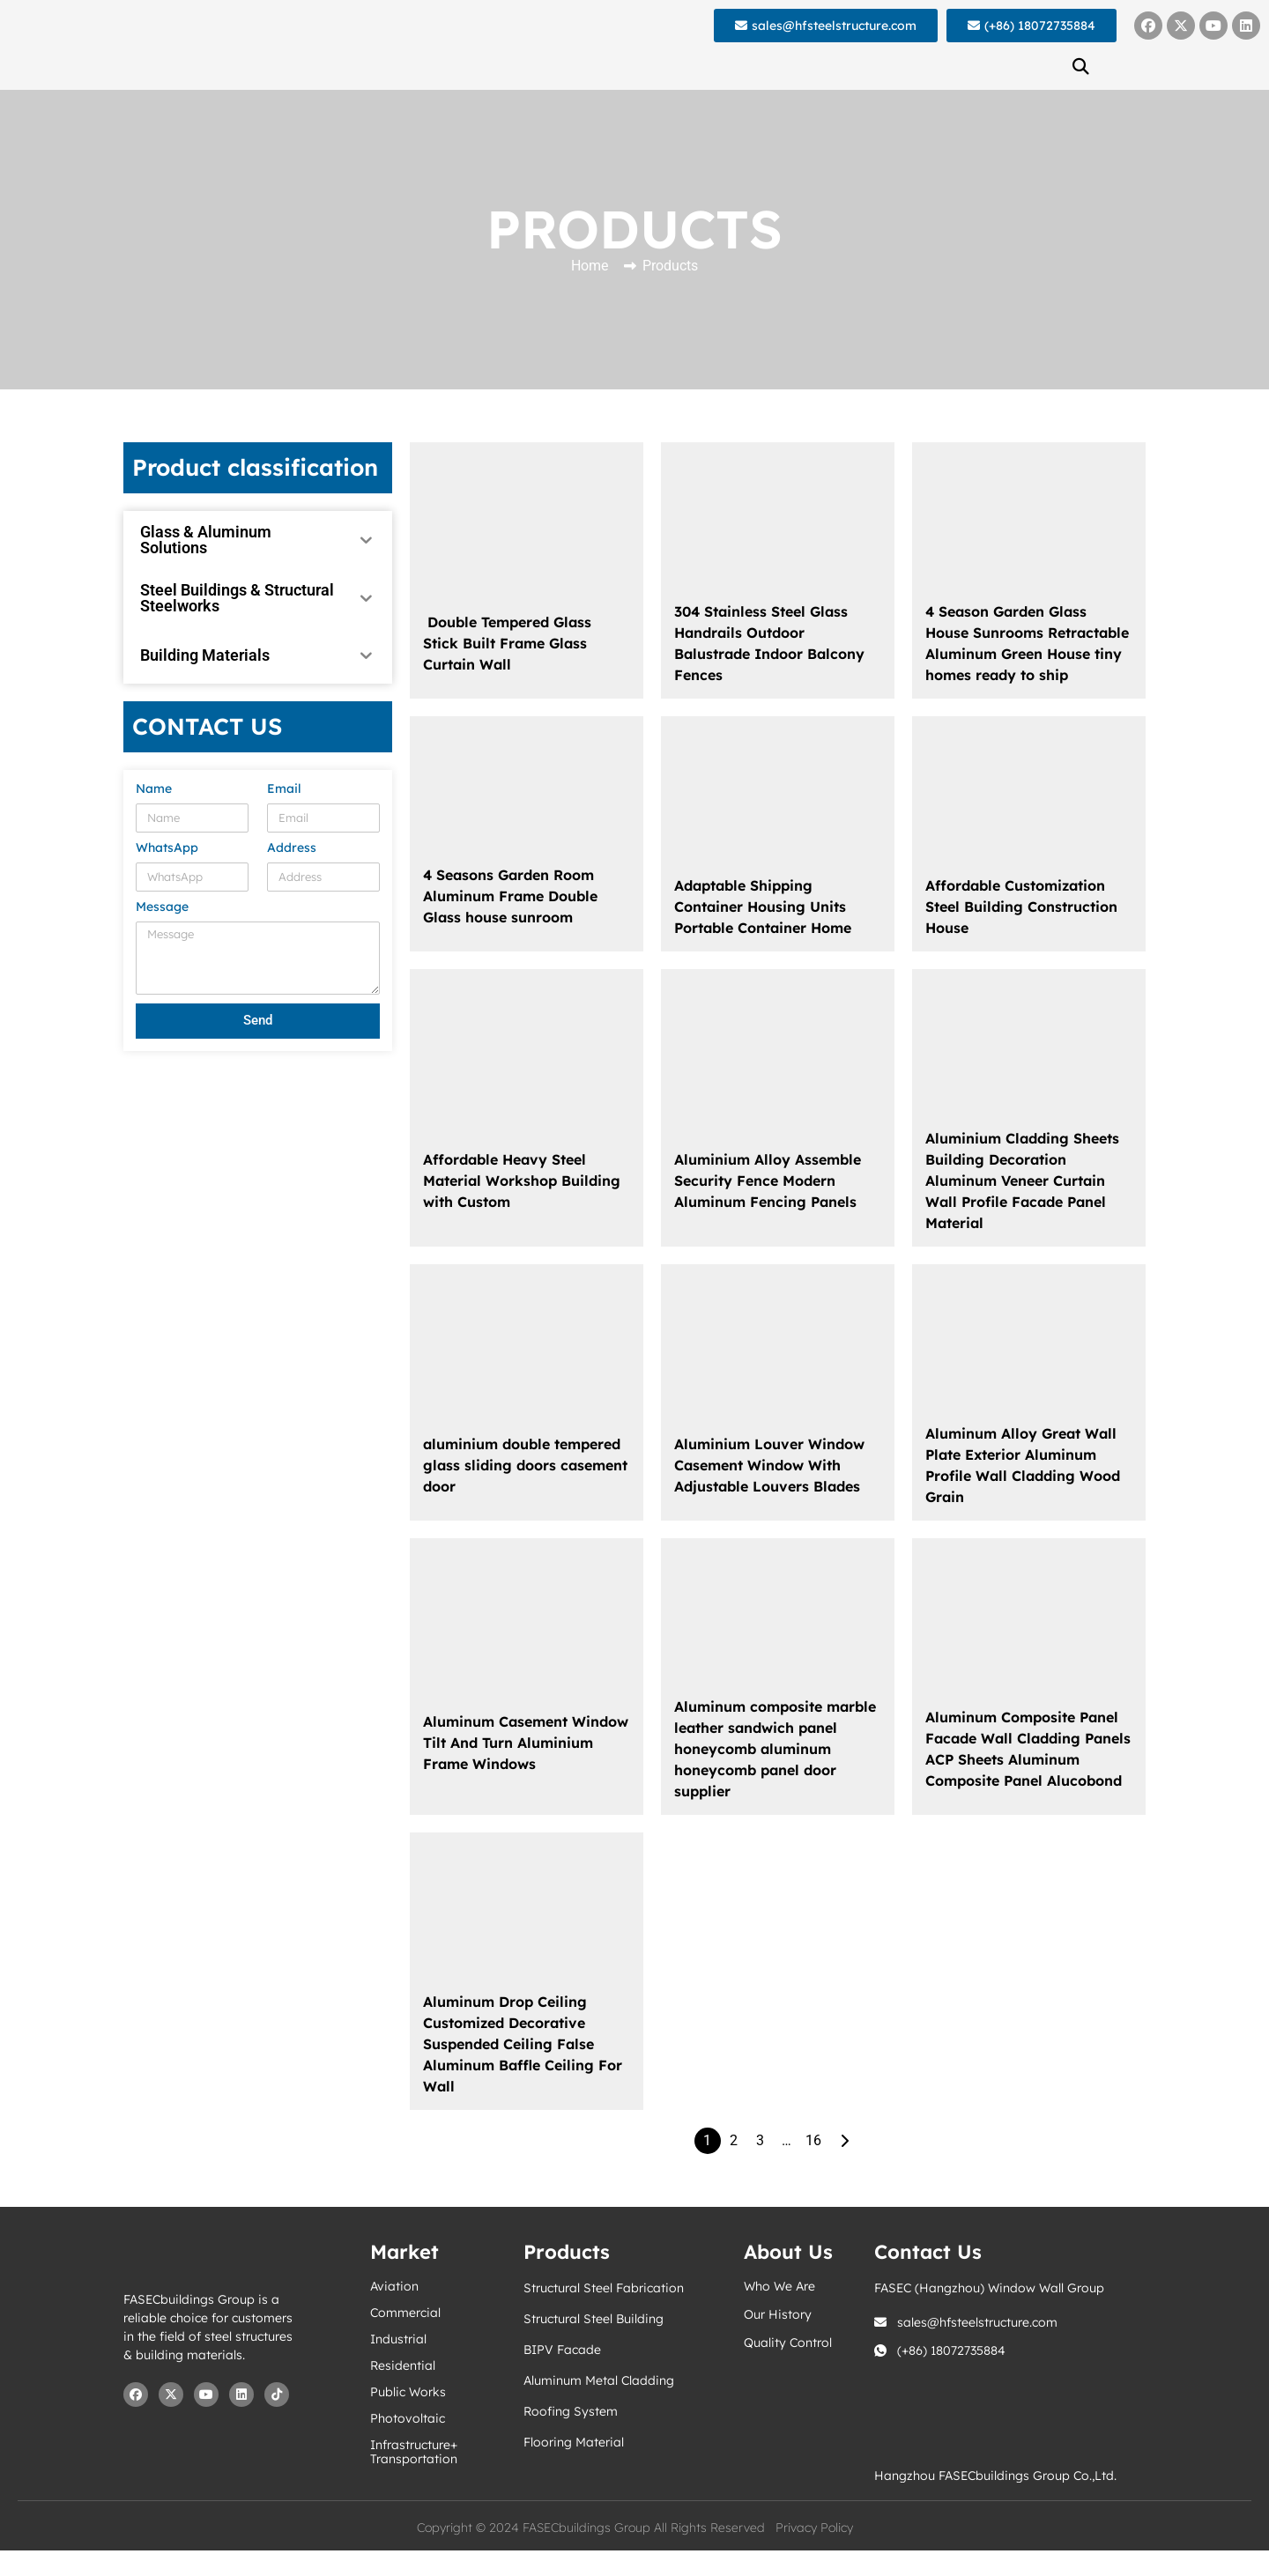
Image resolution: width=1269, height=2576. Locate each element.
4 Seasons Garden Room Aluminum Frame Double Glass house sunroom (510, 896)
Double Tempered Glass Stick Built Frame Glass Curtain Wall (507, 643)
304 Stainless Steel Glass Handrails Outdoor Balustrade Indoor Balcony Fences (769, 643)
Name (154, 789)
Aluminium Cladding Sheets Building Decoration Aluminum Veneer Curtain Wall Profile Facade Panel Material (1022, 1180)
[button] (1080, 66)
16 (813, 2140)
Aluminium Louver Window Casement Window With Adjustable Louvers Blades (769, 1465)
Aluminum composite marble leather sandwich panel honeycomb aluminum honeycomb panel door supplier (775, 1749)
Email (284, 789)
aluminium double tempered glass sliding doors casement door (525, 1465)
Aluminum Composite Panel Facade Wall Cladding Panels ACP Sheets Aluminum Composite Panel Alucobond (1028, 1748)
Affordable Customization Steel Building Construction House (1021, 906)
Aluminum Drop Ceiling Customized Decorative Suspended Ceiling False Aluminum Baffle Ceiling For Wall (522, 2044)
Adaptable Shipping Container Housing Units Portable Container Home (762, 906)
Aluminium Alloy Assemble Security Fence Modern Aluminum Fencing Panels (767, 1180)
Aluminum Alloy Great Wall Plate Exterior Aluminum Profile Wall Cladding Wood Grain (1022, 1465)
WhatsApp (167, 848)
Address (291, 848)
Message (162, 907)
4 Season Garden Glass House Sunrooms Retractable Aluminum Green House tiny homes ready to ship (1027, 643)
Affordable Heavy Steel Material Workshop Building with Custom (521, 1180)
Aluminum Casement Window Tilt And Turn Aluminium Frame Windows (525, 1743)
